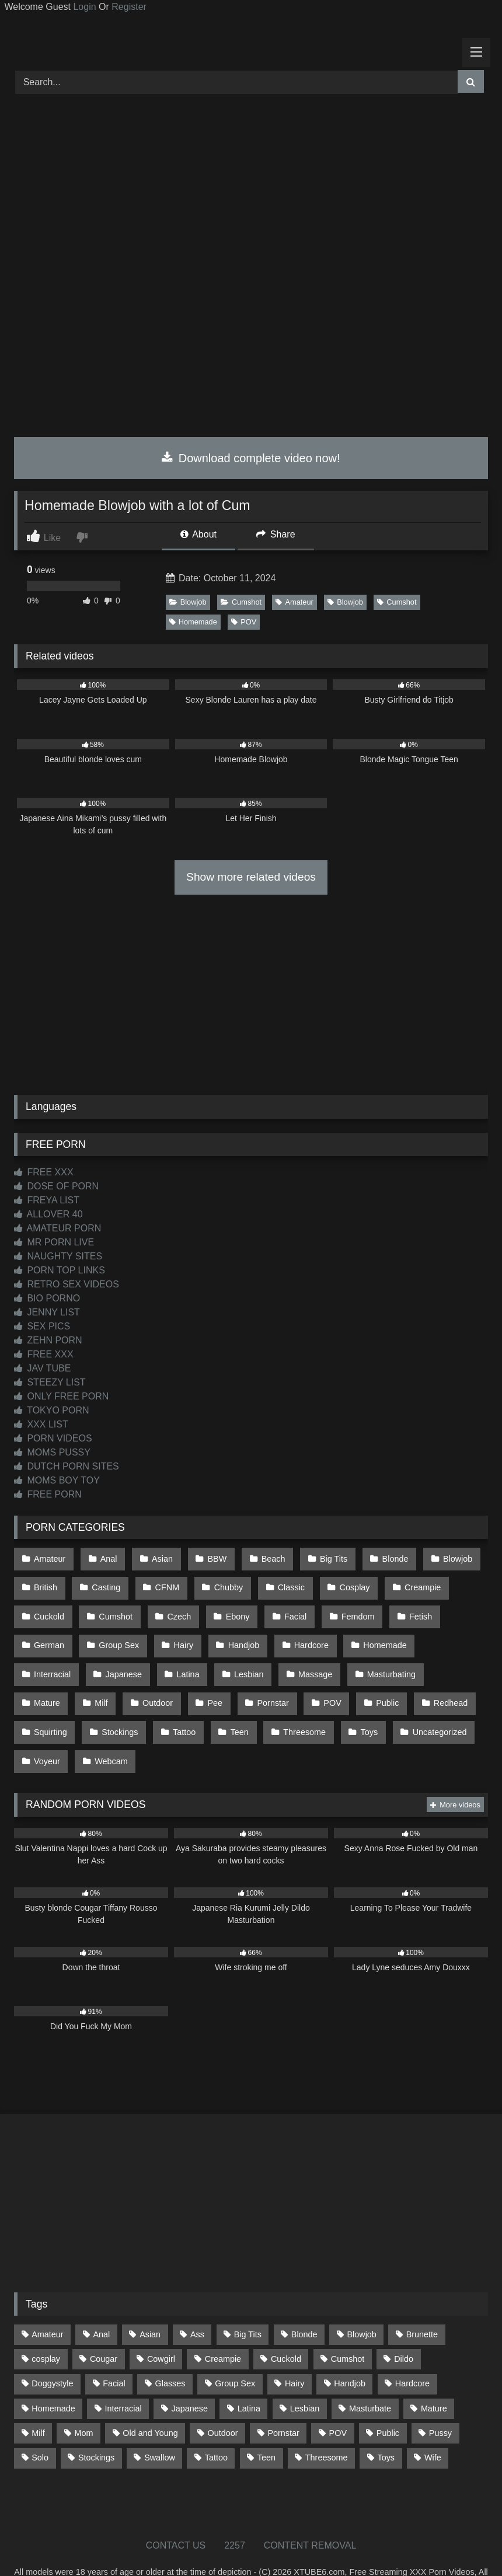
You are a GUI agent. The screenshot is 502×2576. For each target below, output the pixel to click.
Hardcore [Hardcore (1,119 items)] (412, 2350)
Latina (113, 1656)
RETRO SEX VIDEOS (66, 1284)
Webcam (50, 1730)
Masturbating (309, 1656)
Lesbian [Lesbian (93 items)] (304, 2374)
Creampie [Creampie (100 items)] (223, 2325)
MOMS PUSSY (52, 1452)
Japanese (51, 1656)
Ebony (230, 1606)
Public (268, 1680)
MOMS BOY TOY (57, 1480)
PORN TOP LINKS (59, 1270)
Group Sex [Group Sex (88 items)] (235, 2350)
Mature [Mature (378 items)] (434, 2374)
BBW (209, 1557)
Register (129, 7)
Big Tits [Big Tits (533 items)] (248, 2300)
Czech (174, 1606)
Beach (263, 1557)
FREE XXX (44, 1172)
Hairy (178, 1631)
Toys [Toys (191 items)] (386, 2424)
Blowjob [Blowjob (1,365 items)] (361, 2300)
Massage (235, 1656)
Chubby (220, 1582)
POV (243, 621)
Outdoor (48, 1680)
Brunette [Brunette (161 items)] (422, 2300)
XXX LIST (41, 1424)
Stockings (51, 1706)
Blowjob (188, 602)
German (48, 1631)
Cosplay (341, 1582)
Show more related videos (251, 877)
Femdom (344, 1606)
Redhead (329, 1680)
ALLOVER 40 (48, 1214)
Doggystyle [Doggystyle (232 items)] (52, 2350)
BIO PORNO (47, 1298)
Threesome (228, 1706)
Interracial (444, 1631)
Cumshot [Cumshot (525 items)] (348, 2325)
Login (84, 7)
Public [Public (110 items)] (387, 2399)
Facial (285, 1606)
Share (275, 534)
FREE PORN (48, 1494)
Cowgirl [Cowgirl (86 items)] (161, 2325)
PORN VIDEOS (53, 1438)
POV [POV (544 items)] (338, 2399)
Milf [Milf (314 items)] (38, 2399)
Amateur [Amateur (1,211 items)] (47, 2300)
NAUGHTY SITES (58, 1256)
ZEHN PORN (48, 1340)
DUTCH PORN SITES (66, 1466)
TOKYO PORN (51, 1410)
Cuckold (48, 1606)
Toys (290, 1706)
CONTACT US (176, 2512)
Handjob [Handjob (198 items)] (349, 2350)
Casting (103, 1582)
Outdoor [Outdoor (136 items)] (223, 2399)
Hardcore (301, 1631)
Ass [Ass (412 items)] (197, 2300)
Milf (430, 1656)
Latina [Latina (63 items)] (249, 2374)
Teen (166, 1706)
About (198, 534)
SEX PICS (42, 1326)
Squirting (395, 1680)
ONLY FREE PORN (61, 1396)
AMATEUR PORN (57, 1228)
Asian (156, 1557)
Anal (105, 1557)
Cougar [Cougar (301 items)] (103, 2325)
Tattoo (113, 1706)
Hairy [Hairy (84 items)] (295, 2350)
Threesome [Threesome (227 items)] (326, 2424)
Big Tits (320, 1557)
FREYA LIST (46, 1200)
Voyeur (431, 1706)
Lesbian (171, 1656)
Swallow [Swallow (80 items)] (159, 2424)
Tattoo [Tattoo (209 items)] (216, 2424)
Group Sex (116, 1631)
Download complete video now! (251, 458)
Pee (103, 1680)
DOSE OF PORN (56, 1186)
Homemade (193, 621)
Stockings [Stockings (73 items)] (96, 2424)
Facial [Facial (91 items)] (114, 2350)
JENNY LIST (47, 1312)
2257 (234, 2512)
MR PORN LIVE (54, 1242)
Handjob (236, 1631)
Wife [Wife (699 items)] (432, 2424)
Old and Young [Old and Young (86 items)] (150, 2399)
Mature (378, 1656)
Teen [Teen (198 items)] (266, 2424)
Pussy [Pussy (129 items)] (440, 2399)
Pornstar (159, 1680)
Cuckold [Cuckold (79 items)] (286, 2325)
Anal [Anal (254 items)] (101, 2300)
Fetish (404, 1606)
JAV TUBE (42, 1368)
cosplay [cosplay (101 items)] (46, 2325)
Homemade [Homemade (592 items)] (53, 2374)
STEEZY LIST (50, 1382)
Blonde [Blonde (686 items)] (304, 2300)
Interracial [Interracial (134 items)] (122, 2374)
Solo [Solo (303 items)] (40, 2424)
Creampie (407, 1582)
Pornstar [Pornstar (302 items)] (283, 2399)
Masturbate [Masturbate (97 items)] (370, 2374)
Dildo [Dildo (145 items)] (403, 2325)
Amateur (294, 602)
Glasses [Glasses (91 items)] (170, 2350)
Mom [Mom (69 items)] (83, 2399)
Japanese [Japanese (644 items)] (190, 2374)
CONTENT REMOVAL (310, 2512)
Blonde (380, 1557)
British (45, 1582)
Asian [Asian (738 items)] (150, 2300)
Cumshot (241, 602)
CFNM (161, 1582)
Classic (280, 1582)
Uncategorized (359, 1706)
